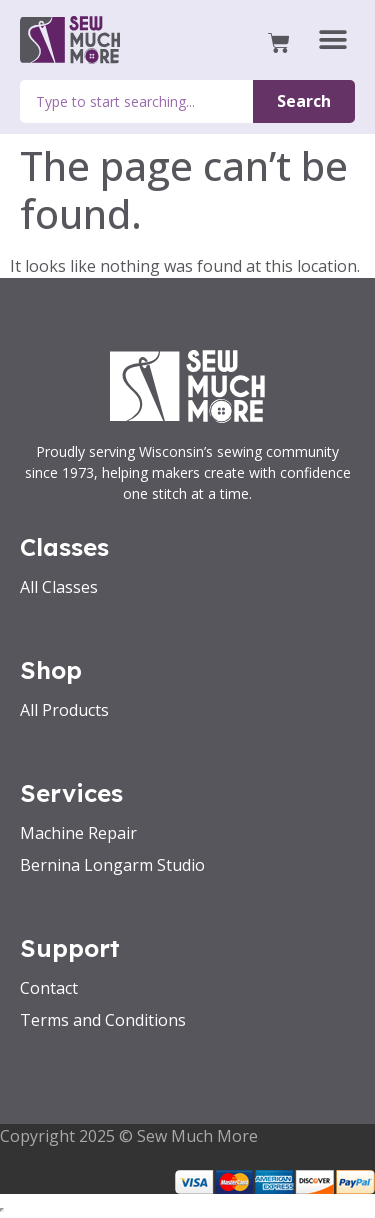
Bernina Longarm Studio (112, 865)
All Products (64, 710)
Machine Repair (78, 833)
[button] (332, 40)
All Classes (59, 587)
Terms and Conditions (103, 1020)
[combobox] (136, 101)
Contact (49, 988)
